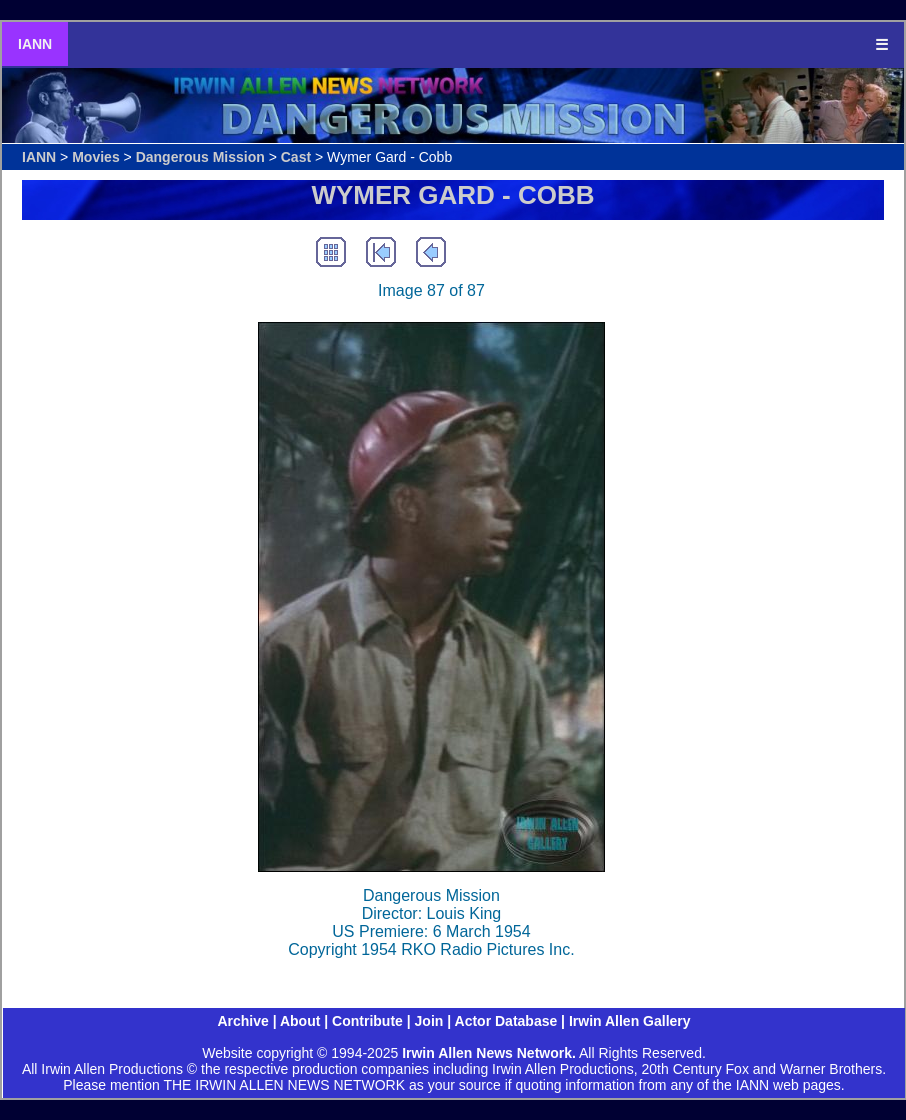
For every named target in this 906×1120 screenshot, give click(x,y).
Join (429, 1021)
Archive (242, 1021)
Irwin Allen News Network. (489, 1053)
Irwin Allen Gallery (630, 1021)
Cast (296, 157)
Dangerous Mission (200, 157)
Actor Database (506, 1021)
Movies (95, 157)
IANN (35, 44)
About (300, 1021)
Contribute (367, 1021)
